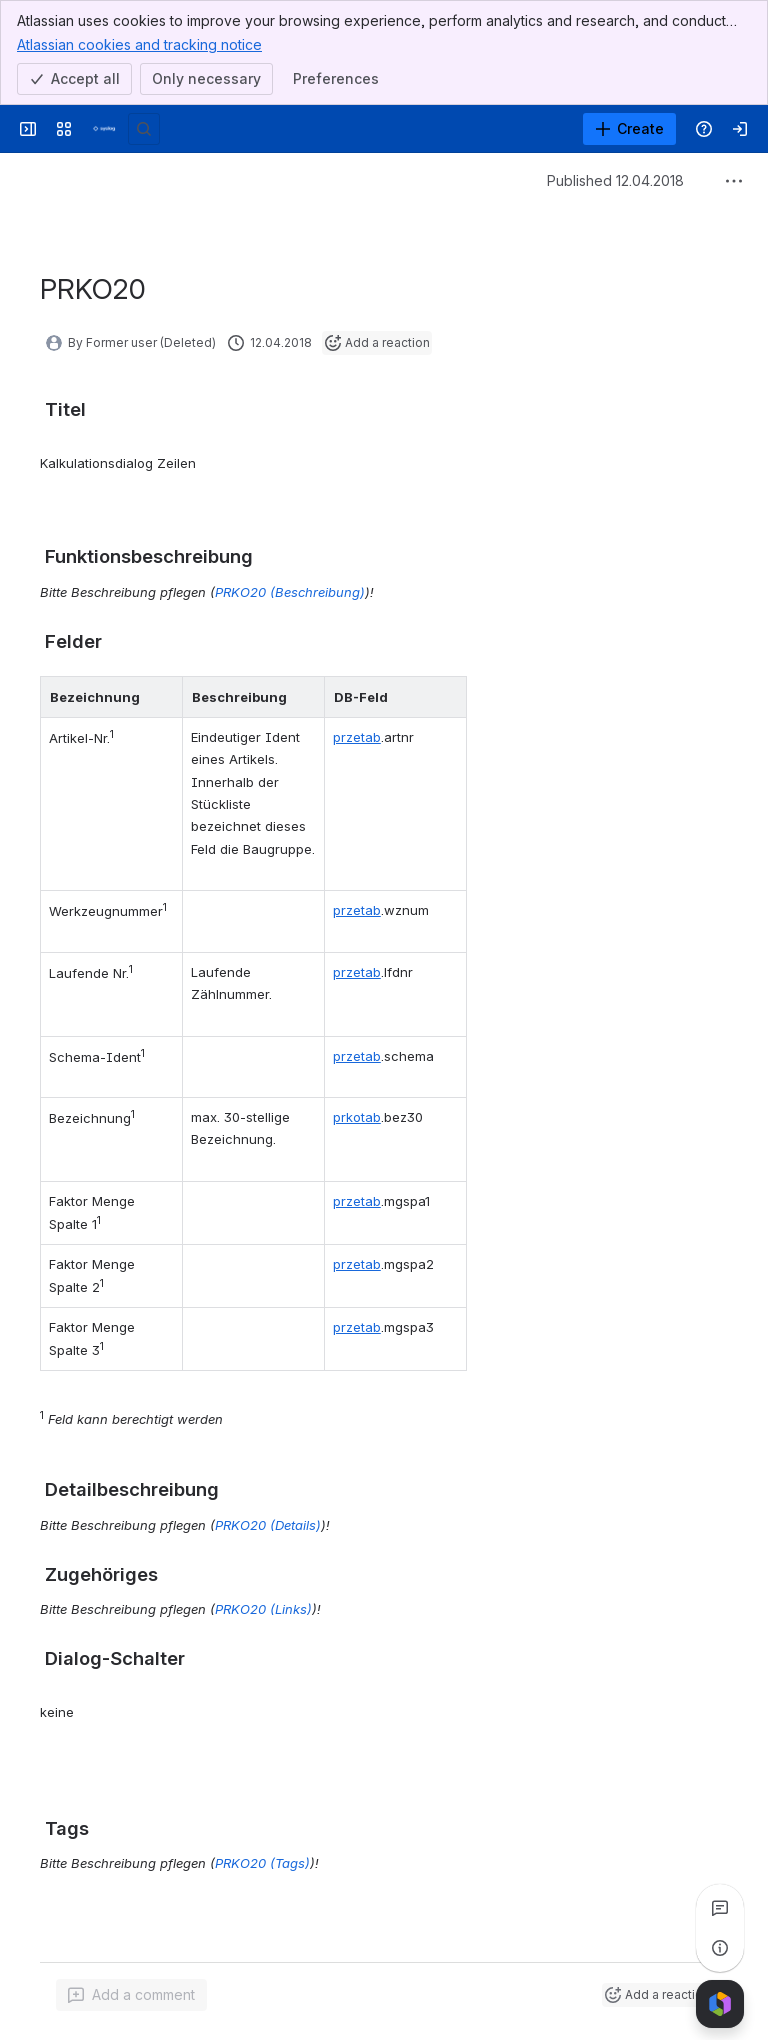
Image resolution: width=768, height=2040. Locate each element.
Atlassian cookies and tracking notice (139, 44)
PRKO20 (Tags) (262, 1863)
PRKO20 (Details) (268, 1525)
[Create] (629, 129)
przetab (357, 737)
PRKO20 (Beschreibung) (290, 592)
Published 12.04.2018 (615, 180)
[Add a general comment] (131, 1995)
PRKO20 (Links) (263, 1609)
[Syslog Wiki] (104, 129)
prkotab (357, 1117)
